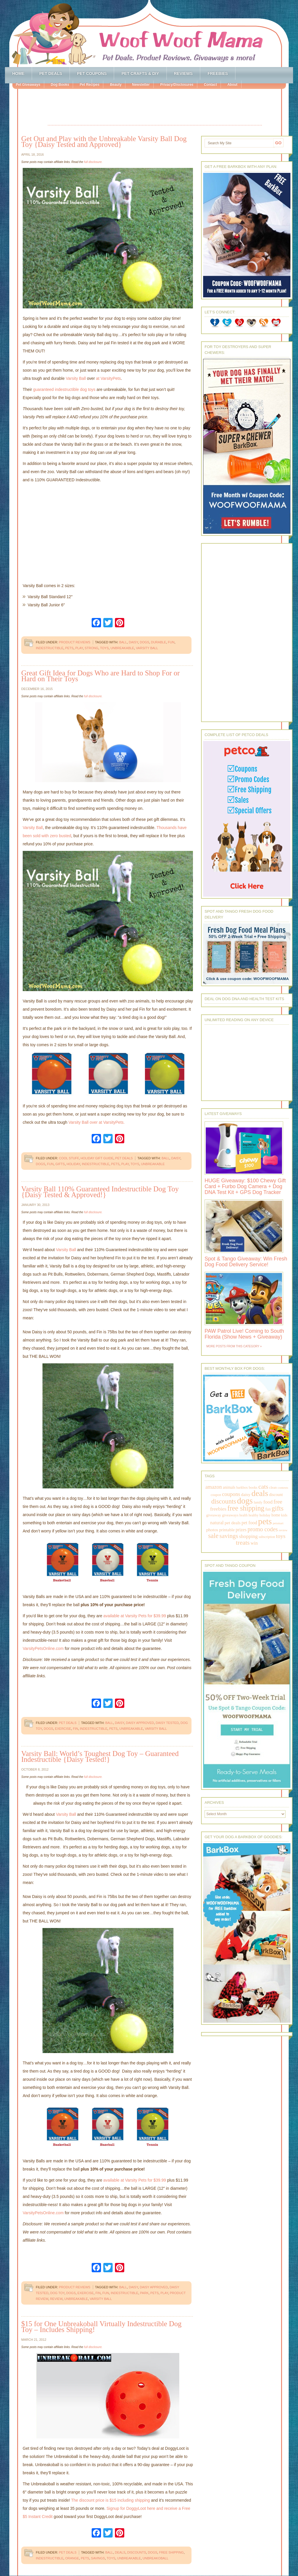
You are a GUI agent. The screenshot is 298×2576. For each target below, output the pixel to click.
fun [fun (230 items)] (268, 1509)
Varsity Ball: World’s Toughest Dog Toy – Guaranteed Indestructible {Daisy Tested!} (100, 1756)
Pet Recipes (89, 84)
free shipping (171, 2552)
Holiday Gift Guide (97, 1158)
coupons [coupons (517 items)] (231, 1494)
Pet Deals (50, 73)
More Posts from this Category (232, 1346)
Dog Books (60, 84)
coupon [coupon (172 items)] (216, 1495)
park (144, 2293)
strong (91, 648)
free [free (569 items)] (278, 1502)
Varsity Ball (76, 378)
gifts (60, 1164)
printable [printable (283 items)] (227, 1529)
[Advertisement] (155, 108)
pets (69, 648)
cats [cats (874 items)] (263, 1486)
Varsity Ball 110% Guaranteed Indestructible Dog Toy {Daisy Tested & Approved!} (100, 1192)
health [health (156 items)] (244, 1515)
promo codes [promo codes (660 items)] (262, 1529)
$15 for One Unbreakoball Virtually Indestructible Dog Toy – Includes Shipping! (101, 2326)
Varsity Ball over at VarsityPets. (96, 1122)
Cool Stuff (69, 1158)
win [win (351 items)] (254, 1543)
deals (120, 2552)
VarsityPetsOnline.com (43, 1648)
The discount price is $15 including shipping (110, 2500)
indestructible (49, 648)
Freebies (217, 73)
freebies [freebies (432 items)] (218, 1509)
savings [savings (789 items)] (228, 1535)
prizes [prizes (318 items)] (241, 1529)
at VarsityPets (108, 378)
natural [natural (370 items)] (217, 1522)
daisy (133, 642)
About (232, 84)
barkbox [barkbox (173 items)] (242, 1487)
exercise (63, 1728)
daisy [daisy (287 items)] (246, 1494)
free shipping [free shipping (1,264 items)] (245, 1508)
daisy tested (167, 1723)
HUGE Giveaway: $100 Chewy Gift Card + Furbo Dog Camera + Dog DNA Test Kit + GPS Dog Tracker (245, 1186)
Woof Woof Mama (149, 33)
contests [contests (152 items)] (283, 1487)
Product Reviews (74, 642)
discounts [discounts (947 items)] (223, 1501)
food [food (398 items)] (267, 1502)
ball (123, 642)
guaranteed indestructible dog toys (64, 389)
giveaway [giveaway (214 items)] (213, 1515)
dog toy (57, 2293)
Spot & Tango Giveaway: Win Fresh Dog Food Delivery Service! (246, 1261)
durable (158, 642)
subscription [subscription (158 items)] (267, 1537)
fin (75, 1728)
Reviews (183, 73)
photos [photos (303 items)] (212, 1529)
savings (98, 2558)
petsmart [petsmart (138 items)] (278, 1523)
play (79, 648)
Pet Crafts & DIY (140, 73)
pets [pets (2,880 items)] (265, 1521)
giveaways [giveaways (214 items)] (230, 1515)
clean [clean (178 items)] (273, 1487)
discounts (136, 2552)
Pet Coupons (92, 73)
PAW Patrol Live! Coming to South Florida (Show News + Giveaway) (244, 1334)
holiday (73, 1164)
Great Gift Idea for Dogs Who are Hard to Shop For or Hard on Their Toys (100, 676)
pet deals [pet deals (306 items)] (233, 1522)
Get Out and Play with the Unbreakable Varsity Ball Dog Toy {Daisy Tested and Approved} (104, 141)
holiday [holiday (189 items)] (264, 1515)
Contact (210, 84)
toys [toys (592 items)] (280, 1536)
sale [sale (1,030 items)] (213, 1535)
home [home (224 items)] (276, 1515)
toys (104, 648)
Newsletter (141, 84)
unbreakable (122, 648)
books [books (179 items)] (253, 1487)
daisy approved (140, 1723)
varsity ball (147, 648)
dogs (144, 642)
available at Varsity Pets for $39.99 (134, 1615)
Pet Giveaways (28, 84)
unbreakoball (155, 2558)
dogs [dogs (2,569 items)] (245, 1500)
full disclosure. (93, 162)
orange (72, 2558)
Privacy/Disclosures (176, 84)
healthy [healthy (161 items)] (253, 1515)
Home (18, 73)
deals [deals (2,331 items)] (259, 1493)
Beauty (115, 84)
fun (171, 642)
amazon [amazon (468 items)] (213, 1487)
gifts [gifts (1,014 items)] (277, 1508)
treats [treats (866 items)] (243, 1542)
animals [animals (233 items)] (229, 1487)
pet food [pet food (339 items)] (249, 1522)
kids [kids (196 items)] (284, 1515)
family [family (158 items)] (258, 1502)
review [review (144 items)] (283, 1530)
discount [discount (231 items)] (276, 1494)
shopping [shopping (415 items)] (248, 1536)
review (56, 2299)
